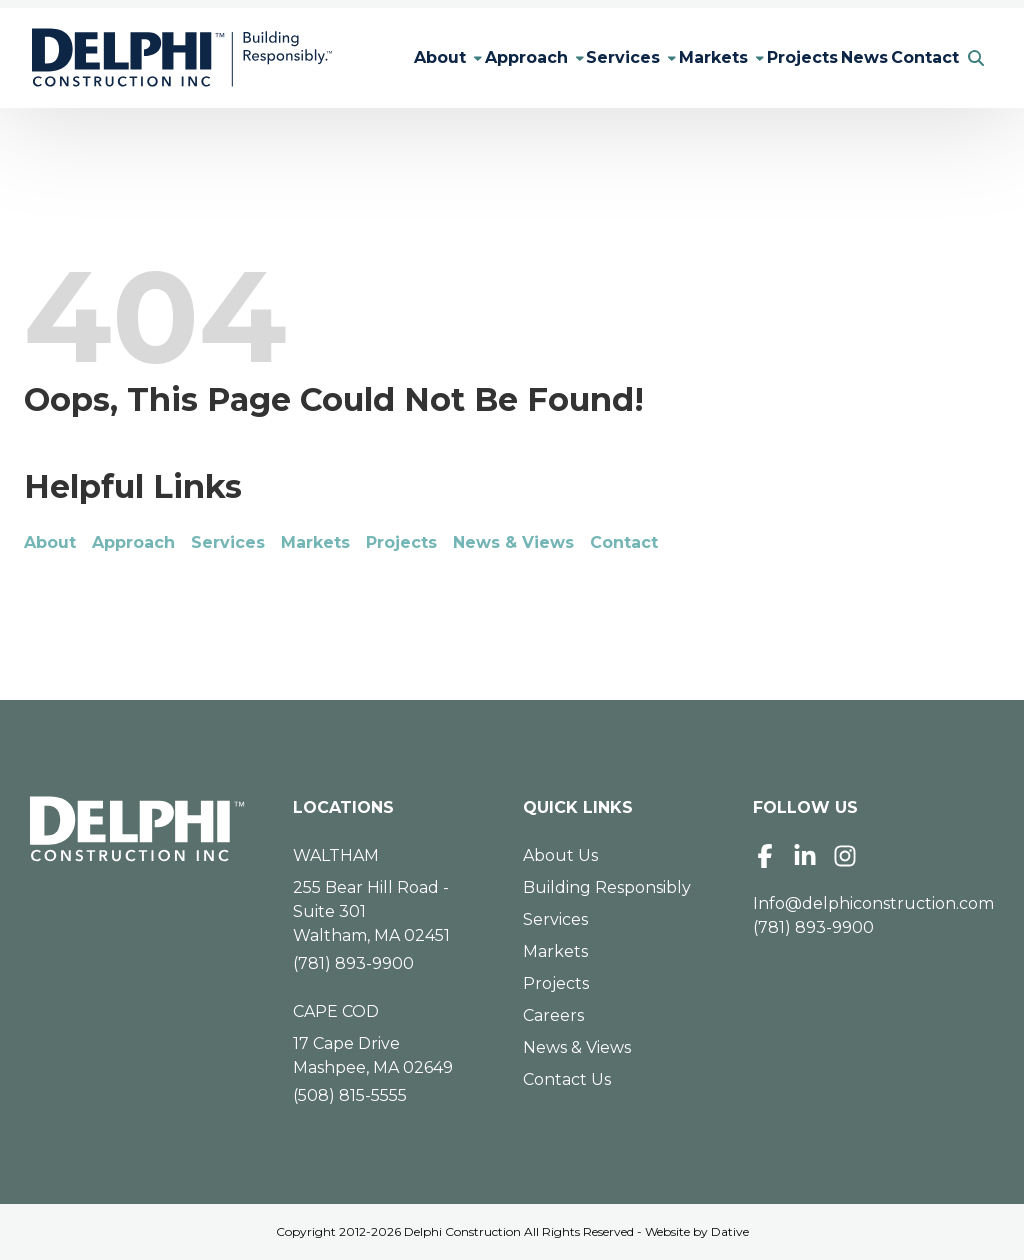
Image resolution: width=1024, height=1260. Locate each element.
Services (572, 57)
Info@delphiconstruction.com (873, 903)
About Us (560, 855)
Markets (675, 57)
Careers (553, 1015)
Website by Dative (697, 1231)
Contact (918, 57)
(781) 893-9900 (353, 963)
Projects (769, 57)
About (362, 57)
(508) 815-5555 (350, 1095)
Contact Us (567, 1079)
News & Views (513, 542)
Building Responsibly (607, 887)
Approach (461, 57)
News (844, 57)
